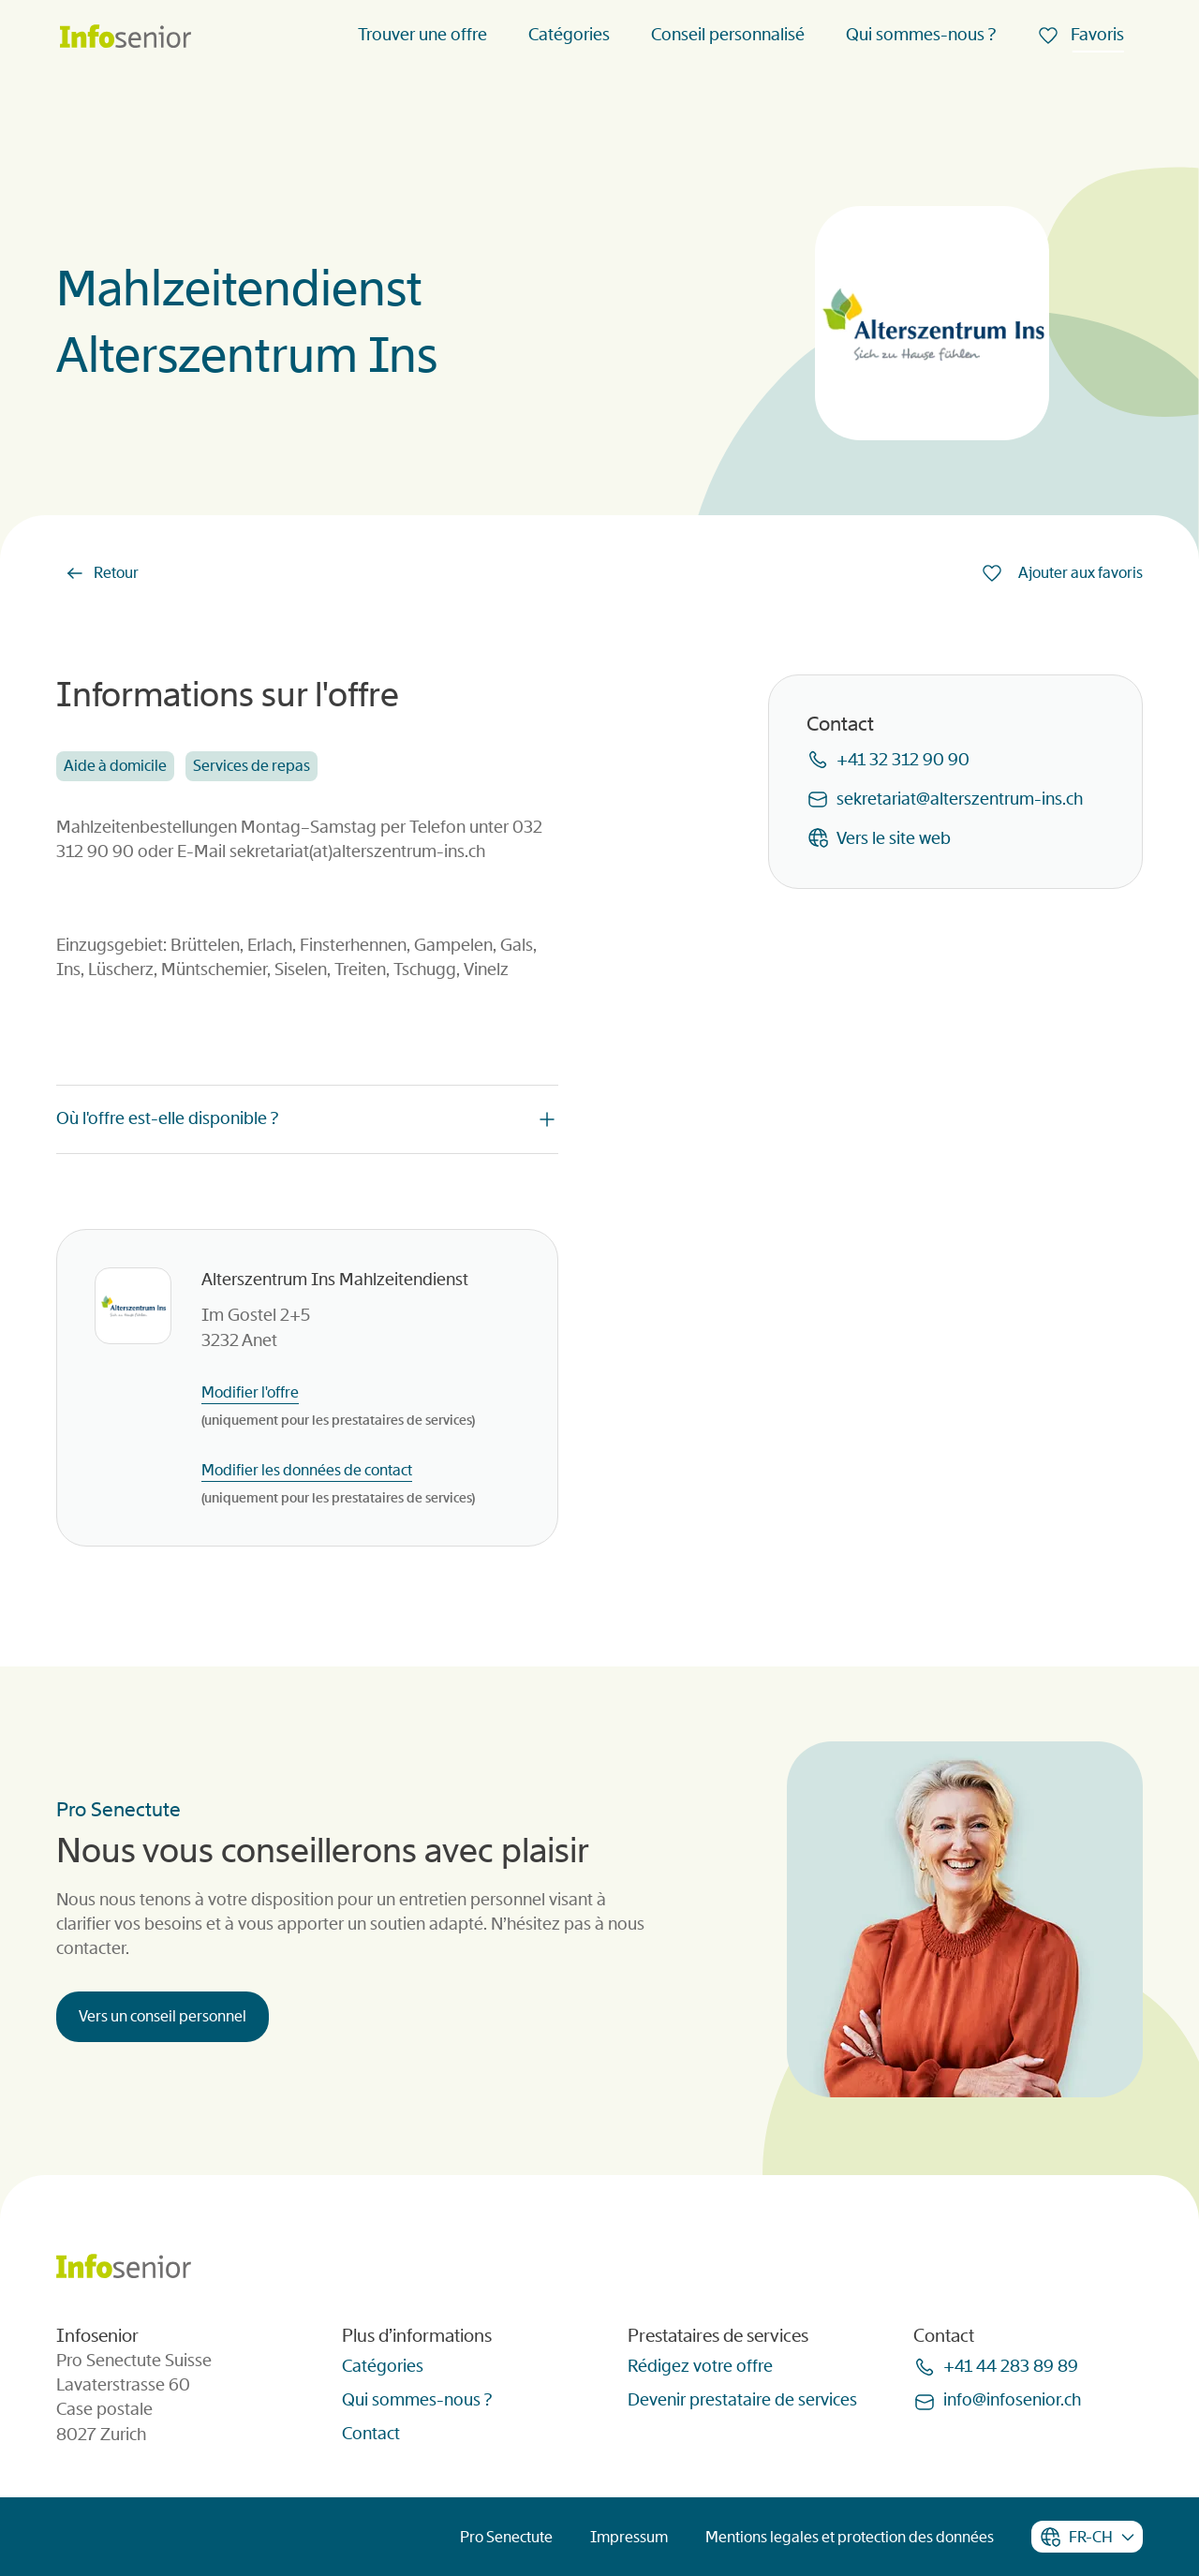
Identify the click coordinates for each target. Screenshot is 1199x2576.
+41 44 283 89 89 (1010, 2366)
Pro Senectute (506, 2537)
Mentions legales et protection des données (849, 2537)
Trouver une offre (422, 34)
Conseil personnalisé (728, 34)
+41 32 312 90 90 (903, 759)
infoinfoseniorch (1012, 2400)
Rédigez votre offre (700, 2366)
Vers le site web (893, 838)
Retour (116, 573)
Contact (371, 2433)
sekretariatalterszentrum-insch (959, 799)
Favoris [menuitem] (1095, 34)
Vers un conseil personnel (162, 2016)
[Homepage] (125, 38)
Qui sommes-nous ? (921, 34)
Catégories (569, 34)
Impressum (629, 2537)
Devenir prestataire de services (742, 2400)
